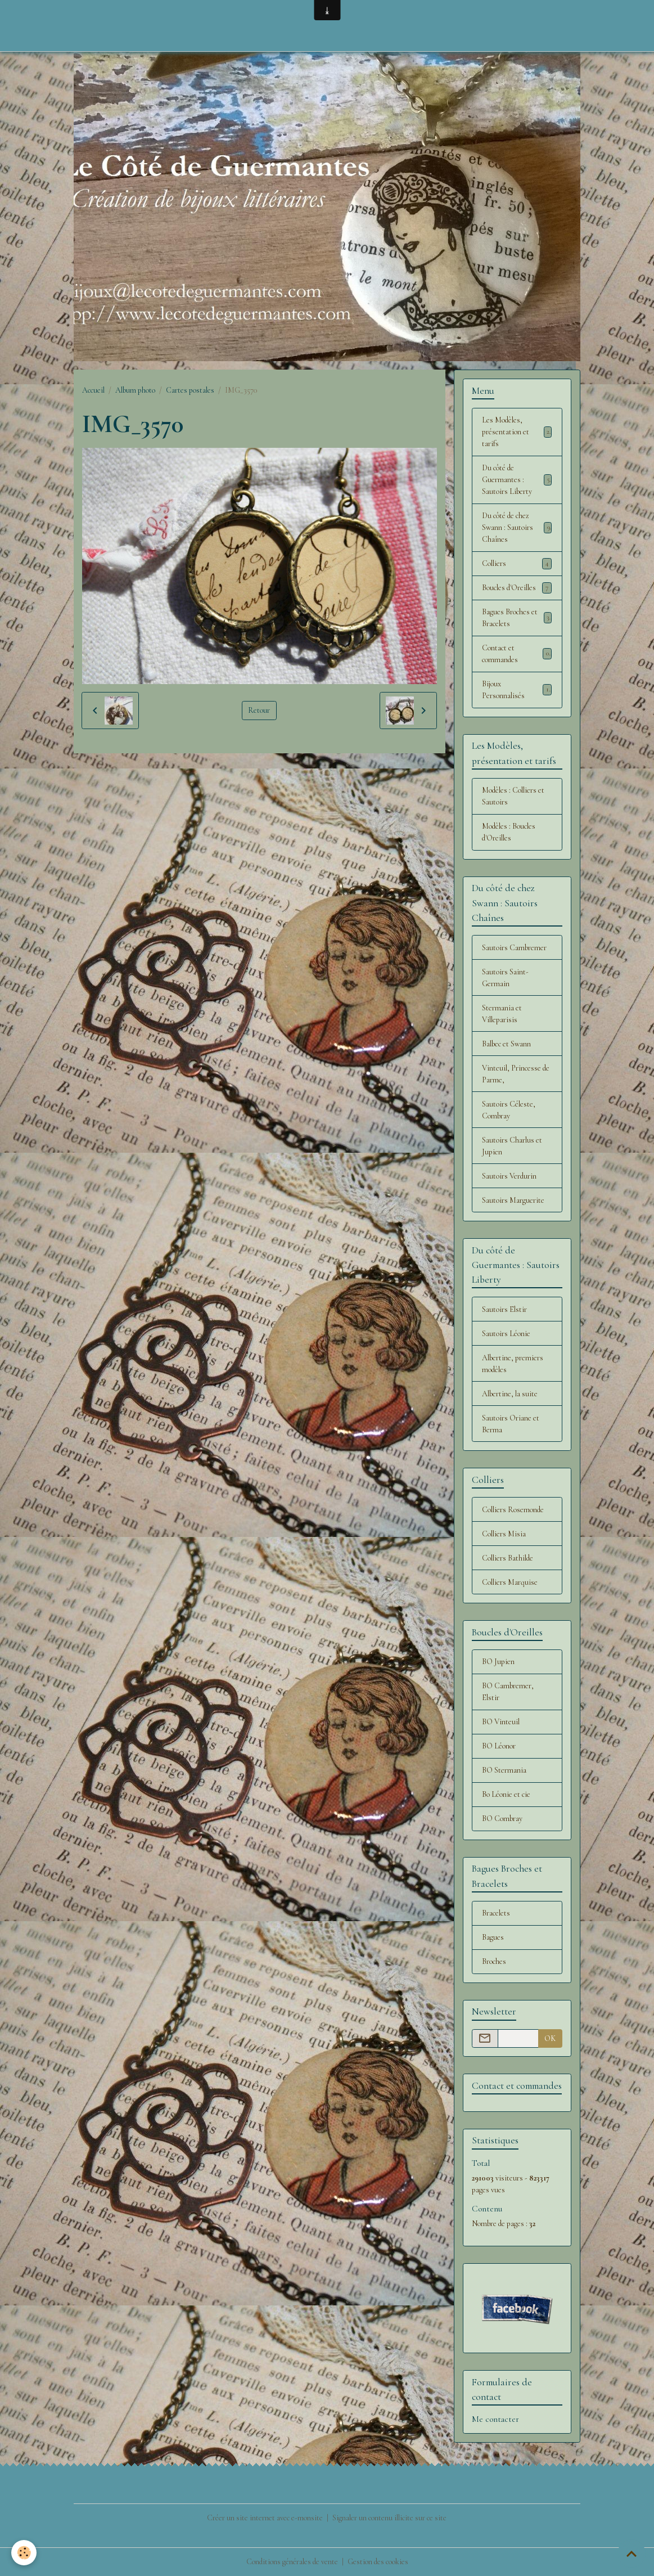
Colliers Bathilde (507, 1558)
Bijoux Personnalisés (517, 689)
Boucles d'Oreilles (517, 588)
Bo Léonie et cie (506, 1794)
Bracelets (496, 1913)
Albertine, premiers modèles (512, 1363)
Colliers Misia (504, 1534)
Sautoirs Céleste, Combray (508, 1110)
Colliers (517, 563)
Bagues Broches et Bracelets (517, 617)
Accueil (93, 390)
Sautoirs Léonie (506, 1333)
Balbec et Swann (506, 1044)
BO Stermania (504, 1770)
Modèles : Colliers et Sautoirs (513, 796)
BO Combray (502, 1818)
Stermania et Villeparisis (502, 1013)
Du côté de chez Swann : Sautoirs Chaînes (517, 527)
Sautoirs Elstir (504, 1309)
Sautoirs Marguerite (513, 1200)
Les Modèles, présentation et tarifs (517, 431)
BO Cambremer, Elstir (508, 1691)
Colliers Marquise (510, 1582)
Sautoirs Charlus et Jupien (512, 1146)
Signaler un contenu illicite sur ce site (389, 2518)
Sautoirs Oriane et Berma (510, 1424)
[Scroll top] (631, 2553)
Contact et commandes (517, 653)
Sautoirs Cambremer (514, 947)
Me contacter (495, 2419)
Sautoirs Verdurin (509, 1176)
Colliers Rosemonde (513, 1509)
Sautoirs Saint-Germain (505, 977)
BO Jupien (498, 1661)
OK (550, 2038)
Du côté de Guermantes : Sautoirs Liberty (517, 479)
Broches (494, 1961)
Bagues (493, 1937)
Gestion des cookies (378, 2561)
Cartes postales (190, 390)
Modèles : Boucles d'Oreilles (508, 832)
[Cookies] (24, 2552)
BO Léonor (499, 1746)
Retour (259, 710)
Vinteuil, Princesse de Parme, (515, 1074)
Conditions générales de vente (292, 2561)
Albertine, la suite (510, 1394)
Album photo (135, 390)
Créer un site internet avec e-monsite (265, 2518)
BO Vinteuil (501, 1722)
